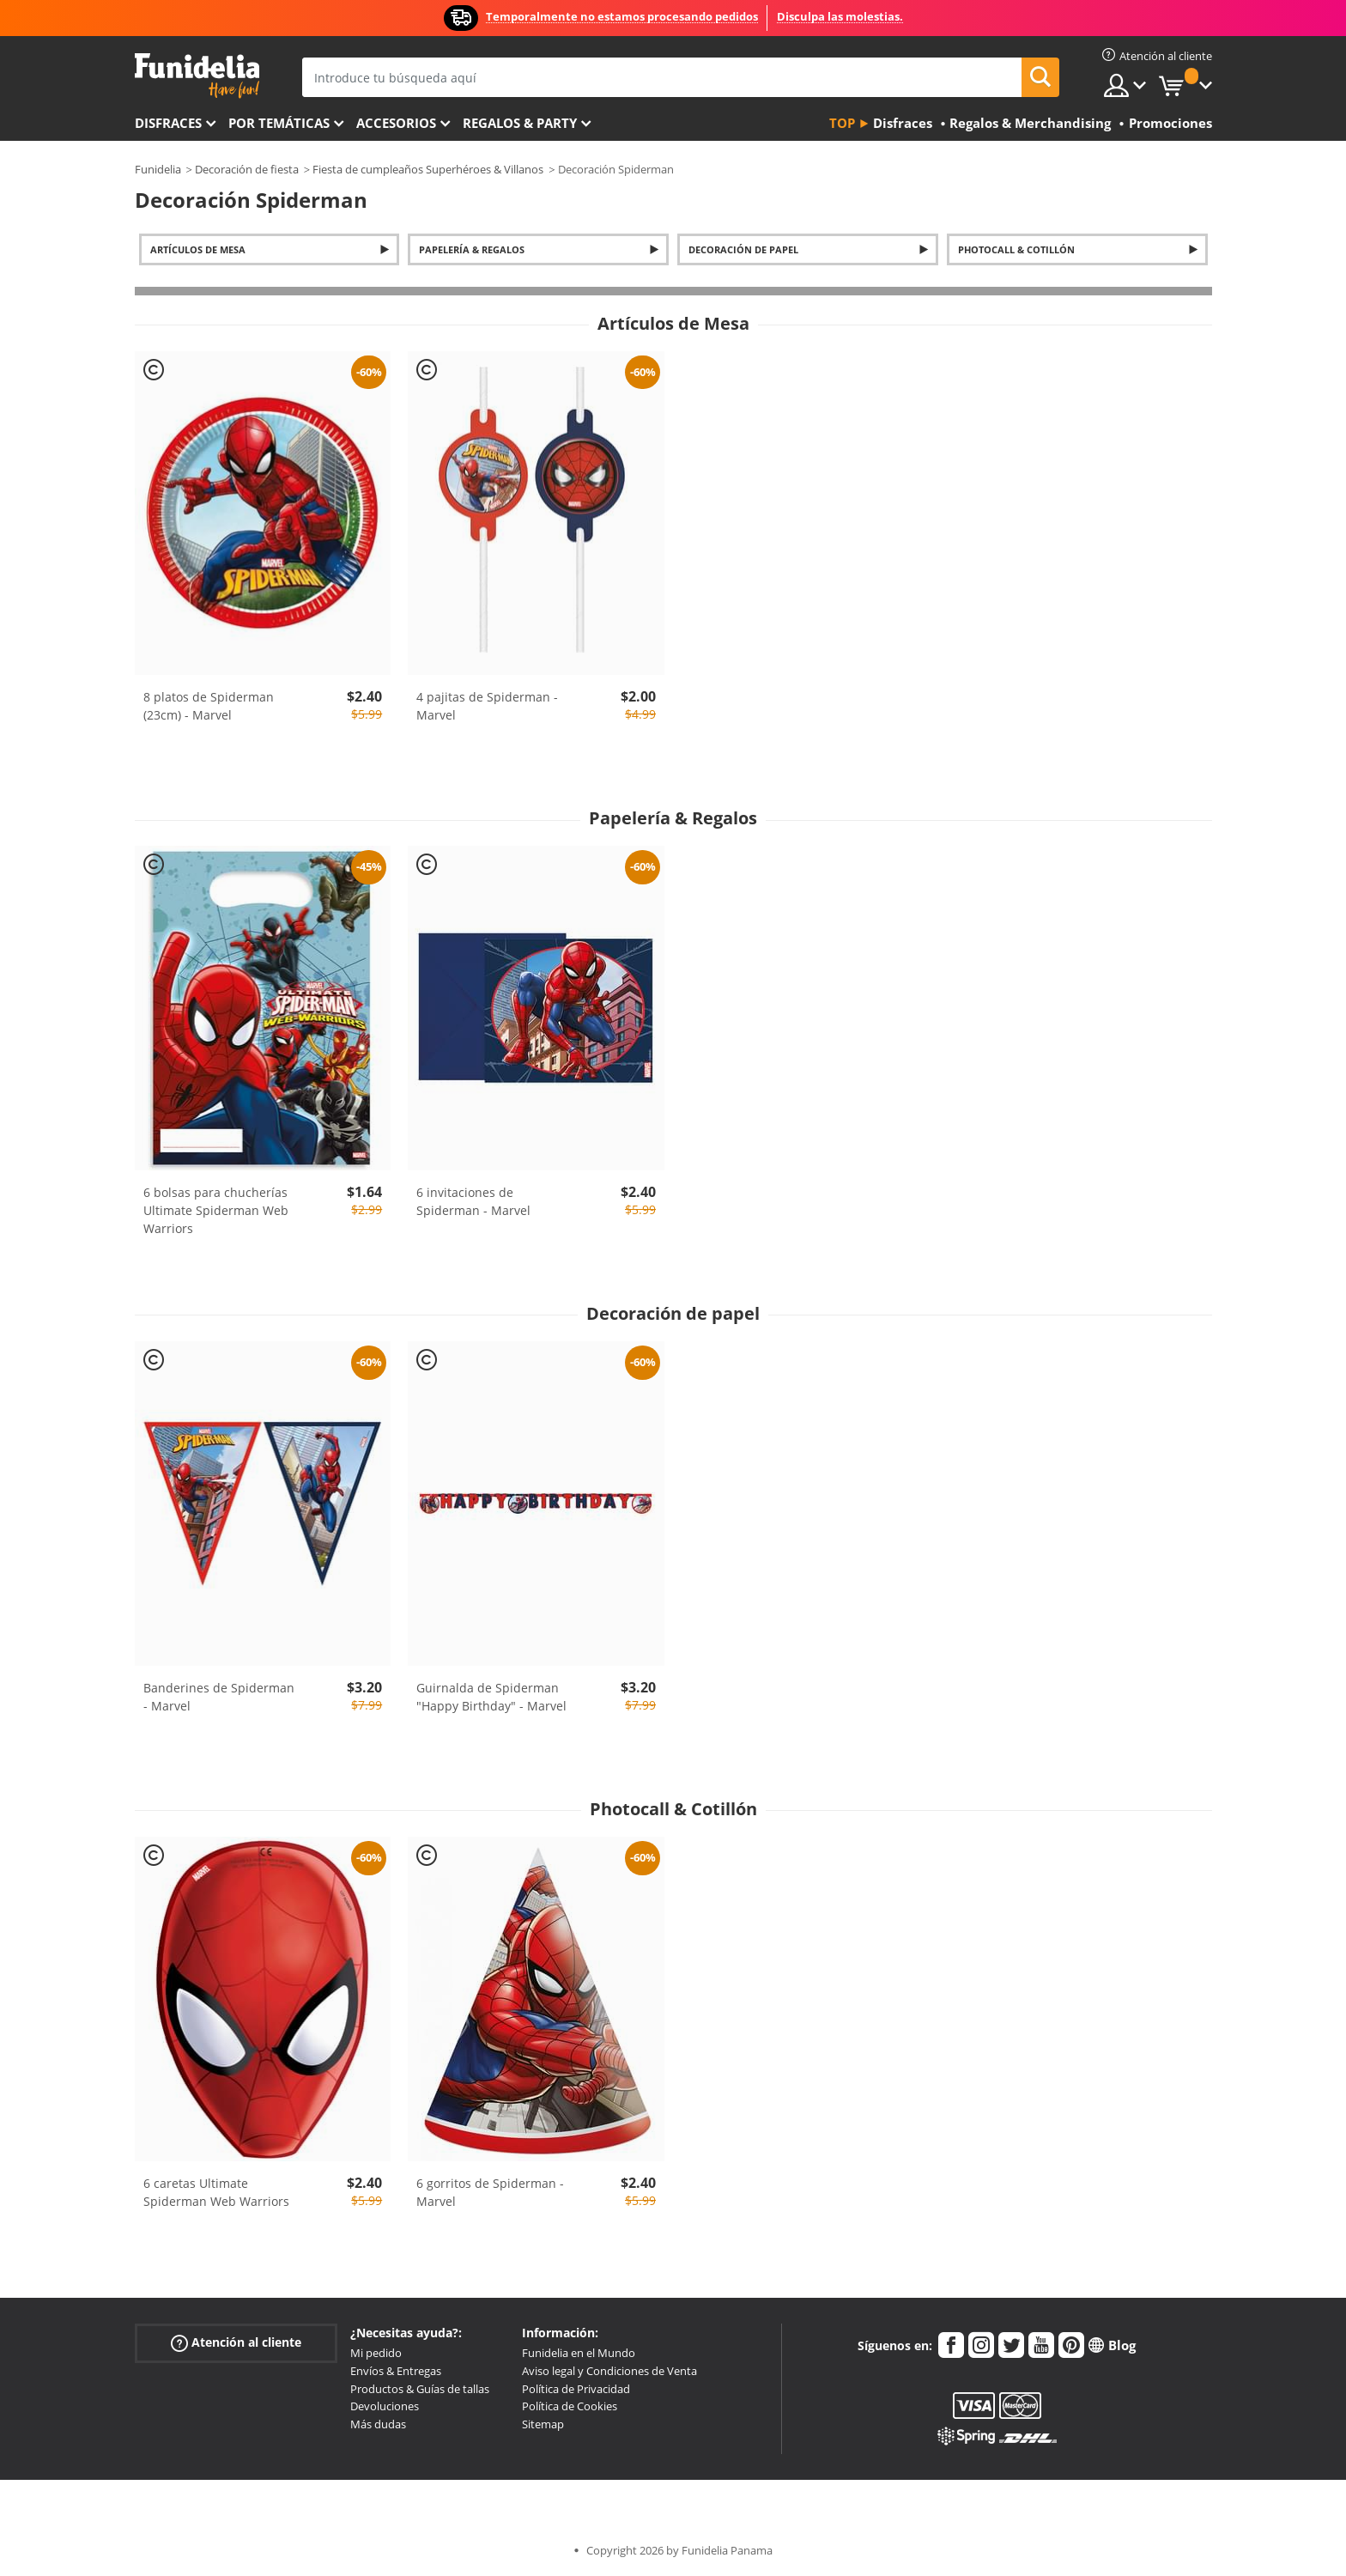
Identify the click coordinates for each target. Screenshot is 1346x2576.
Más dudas (378, 2424)
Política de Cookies (569, 2406)
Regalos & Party (520, 122)
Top (842, 122)
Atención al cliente (236, 2343)
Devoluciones (384, 2406)
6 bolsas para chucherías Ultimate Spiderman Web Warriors (215, 1210)
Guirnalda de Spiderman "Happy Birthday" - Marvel (491, 1697)
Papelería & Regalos (471, 249)
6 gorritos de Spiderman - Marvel (490, 2192)
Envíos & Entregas (395, 2371)
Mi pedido (376, 2352)
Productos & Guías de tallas (419, 2389)
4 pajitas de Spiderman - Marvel (487, 706)
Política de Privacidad (576, 2389)
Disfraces (168, 122)
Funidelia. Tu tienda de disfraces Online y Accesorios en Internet (197, 76)
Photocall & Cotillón (1016, 249)
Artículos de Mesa (198, 249)
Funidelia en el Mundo (578, 2352)
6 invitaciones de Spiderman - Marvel (473, 1201)
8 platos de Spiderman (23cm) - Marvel (208, 706)
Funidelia (158, 169)
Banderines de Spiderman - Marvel (218, 1697)
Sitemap (543, 2424)
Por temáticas (279, 122)
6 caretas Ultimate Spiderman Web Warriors (216, 2192)
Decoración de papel (743, 249)
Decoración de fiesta (247, 169)
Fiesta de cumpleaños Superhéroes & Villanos (427, 169)
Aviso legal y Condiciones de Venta (609, 2371)
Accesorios (396, 122)
